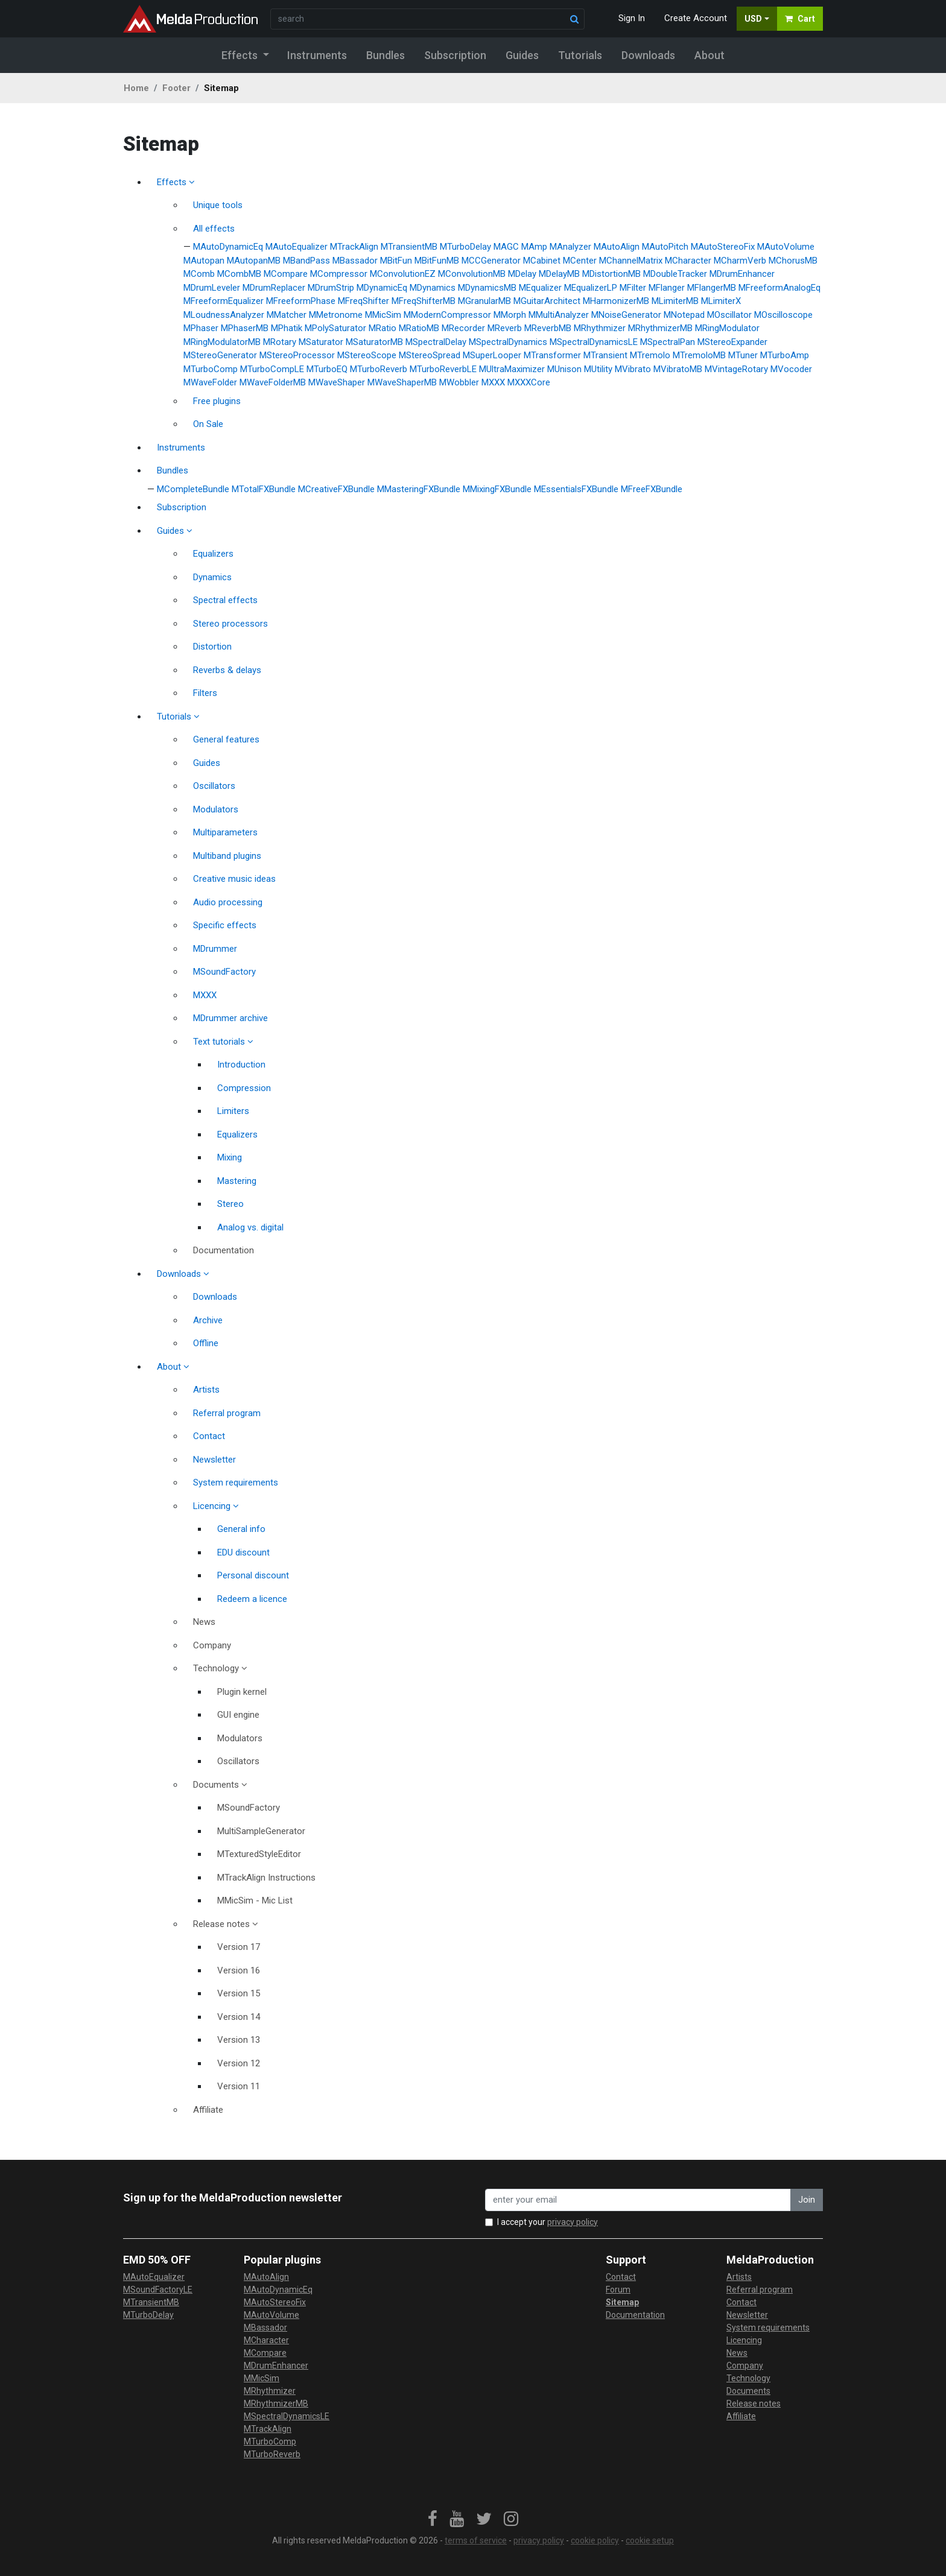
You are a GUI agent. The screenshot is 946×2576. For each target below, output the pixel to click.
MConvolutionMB (472, 273)
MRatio (382, 328)
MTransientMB (409, 246)
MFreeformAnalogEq (779, 287)
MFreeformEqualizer (223, 301)
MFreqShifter (363, 301)
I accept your (547, 2222)
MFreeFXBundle (651, 489)
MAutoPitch (665, 246)
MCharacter (688, 260)
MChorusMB (793, 260)
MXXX (493, 382)
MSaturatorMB (374, 342)
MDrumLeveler (211, 287)
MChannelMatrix (630, 260)
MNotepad (684, 314)
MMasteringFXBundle (418, 489)
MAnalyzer (570, 246)
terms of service (476, 2540)
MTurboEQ (327, 369)
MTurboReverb (378, 369)
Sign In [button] (631, 18)
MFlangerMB (711, 287)
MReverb (504, 328)
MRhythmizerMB (660, 328)
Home (136, 88)
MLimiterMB (675, 301)
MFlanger (667, 287)
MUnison (564, 369)
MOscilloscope (783, 314)
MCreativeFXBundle (336, 489)
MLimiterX (721, 301)
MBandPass (306, 260)
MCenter (580, 260)
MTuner (743, 355)
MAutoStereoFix (723, 246)
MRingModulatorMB (222, 342)
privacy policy (572, 2222)
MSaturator (321, 342)
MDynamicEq (382, 287)
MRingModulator (727, 328)
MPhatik (286, 328)
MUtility (598, 369)
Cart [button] (800, 19)
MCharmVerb (740, 260)
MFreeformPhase (300, 301)
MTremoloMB (699, 355)
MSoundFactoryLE (157, 2289)
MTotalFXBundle (264, 489)
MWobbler (459, 382)
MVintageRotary (736, 369)
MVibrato (633, 369)
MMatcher (286, 314)
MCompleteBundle (193, 489)
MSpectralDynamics (508, 342)
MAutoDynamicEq (228, 246)
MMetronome (336, 314)
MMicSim (383, 314)
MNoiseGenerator (626, 314)
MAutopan (203, 260)
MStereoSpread (429, 355)
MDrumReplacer (274, 287)
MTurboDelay (465, 246)
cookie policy (595, 2540)
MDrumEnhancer (742, 273)
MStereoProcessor (297, 355)
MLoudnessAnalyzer (223, 314)
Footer (176, 88)
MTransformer (552, 355)
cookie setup (650, 2540)
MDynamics (433, 287)
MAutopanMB (254, 260)
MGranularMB (484, 301)
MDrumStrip (331, 287)
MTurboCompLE (272, 369)
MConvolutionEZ (403, 273)
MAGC (506, 246)
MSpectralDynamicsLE (594, 342)
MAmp (534, 246)
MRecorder (463, 328)
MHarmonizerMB (616, 301)
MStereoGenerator (220, 355)
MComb (199, 273)
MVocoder (791, 369)
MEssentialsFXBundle (576, 489)
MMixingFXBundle (497, 489)
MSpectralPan (667, 342)
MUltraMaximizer (512, 369)
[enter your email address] (638, 2200)
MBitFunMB (436, 260)
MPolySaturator (335, 328)
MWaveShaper (336, 382)
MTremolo (650, 355)
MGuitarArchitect (546, 301)
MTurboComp (210, 369)
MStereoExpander (732, 342)
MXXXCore (528, 382)
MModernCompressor (447, 314)
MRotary (279, 342)
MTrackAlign (354, 246)
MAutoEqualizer (296, 246)
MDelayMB (559, 273)
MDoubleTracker (675, 273)
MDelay (522, 273)
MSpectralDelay (435, 342)
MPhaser (200, 328)
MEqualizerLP (590, 287)
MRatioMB (419, 328)
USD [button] (753, 19)
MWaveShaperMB (402, 382)
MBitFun (396, 260)
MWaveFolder (210, 382)
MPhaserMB (244, 328)
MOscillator (729, 314)
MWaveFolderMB (273, 382)
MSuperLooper (492, 355)
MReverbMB (547, 328)
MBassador (355, 260)
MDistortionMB (611, 273)
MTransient (605, 355)
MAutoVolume (785, 246)
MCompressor (338, 273)
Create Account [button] (695, 18)
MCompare (286, 273)
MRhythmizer (600, 328)
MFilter (633, 287)
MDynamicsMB (487, 287)
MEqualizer (540, 287)
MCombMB (239, 273)
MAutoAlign (617, 246)
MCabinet (541, 260)
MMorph (510, 314)
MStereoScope (366, 355)
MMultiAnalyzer (559, 314)
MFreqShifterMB (424, 301)
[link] (432, 2519)
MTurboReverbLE (443, 369)
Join (806, 2199)
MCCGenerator (491, 260)
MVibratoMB (677, 369)
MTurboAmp (784, 355)
